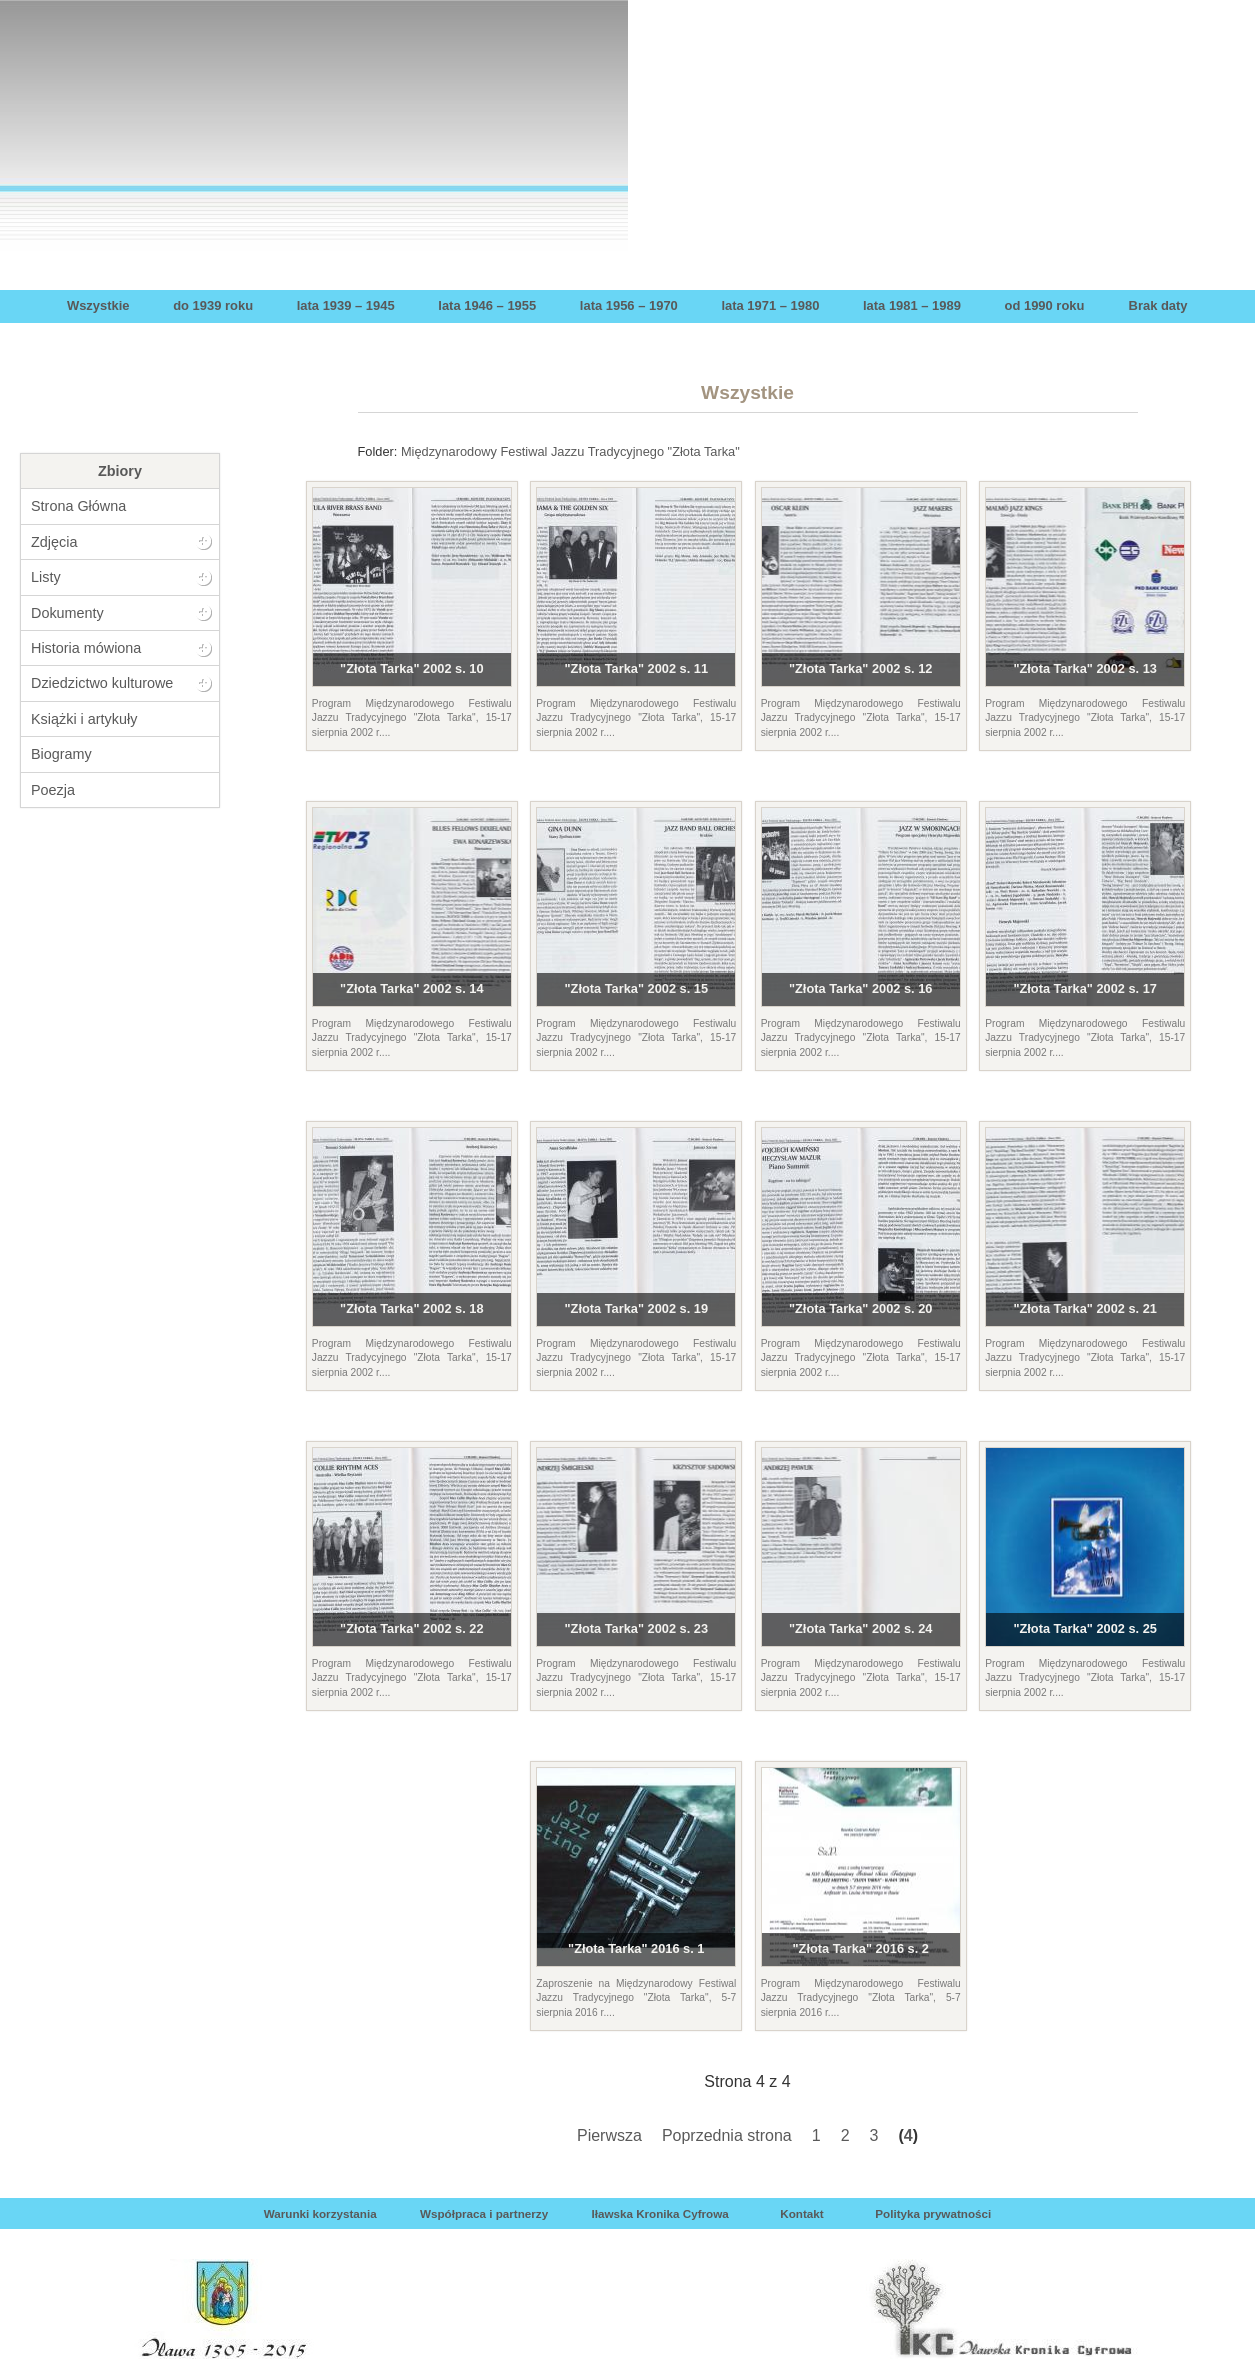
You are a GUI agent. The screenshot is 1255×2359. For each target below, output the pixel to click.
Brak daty (1158, 305)
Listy (46, 577)
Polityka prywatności (933, 2213)
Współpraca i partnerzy (484, 2213)
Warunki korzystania (320, 2213)
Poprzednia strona (727, 2135)
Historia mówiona (86, 648)
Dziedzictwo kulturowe (102, 683)
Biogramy (61, 754)
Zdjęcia (54, 542)
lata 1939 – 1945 (346, 305)
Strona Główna (78, 506)
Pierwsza (609, 2135)
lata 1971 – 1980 (770, 305)
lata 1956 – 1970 (629, 305)
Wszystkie (98, 305)
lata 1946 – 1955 (487, 305)
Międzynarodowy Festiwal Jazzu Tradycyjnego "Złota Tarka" (570, 451)
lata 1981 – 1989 (912, 305)
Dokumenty (67, 613)
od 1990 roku (1045, 305)
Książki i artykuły (84, 719)
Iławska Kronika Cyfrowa (659, 2213)
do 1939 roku (213, 305)
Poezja (53, 790)
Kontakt (801, 2213)
